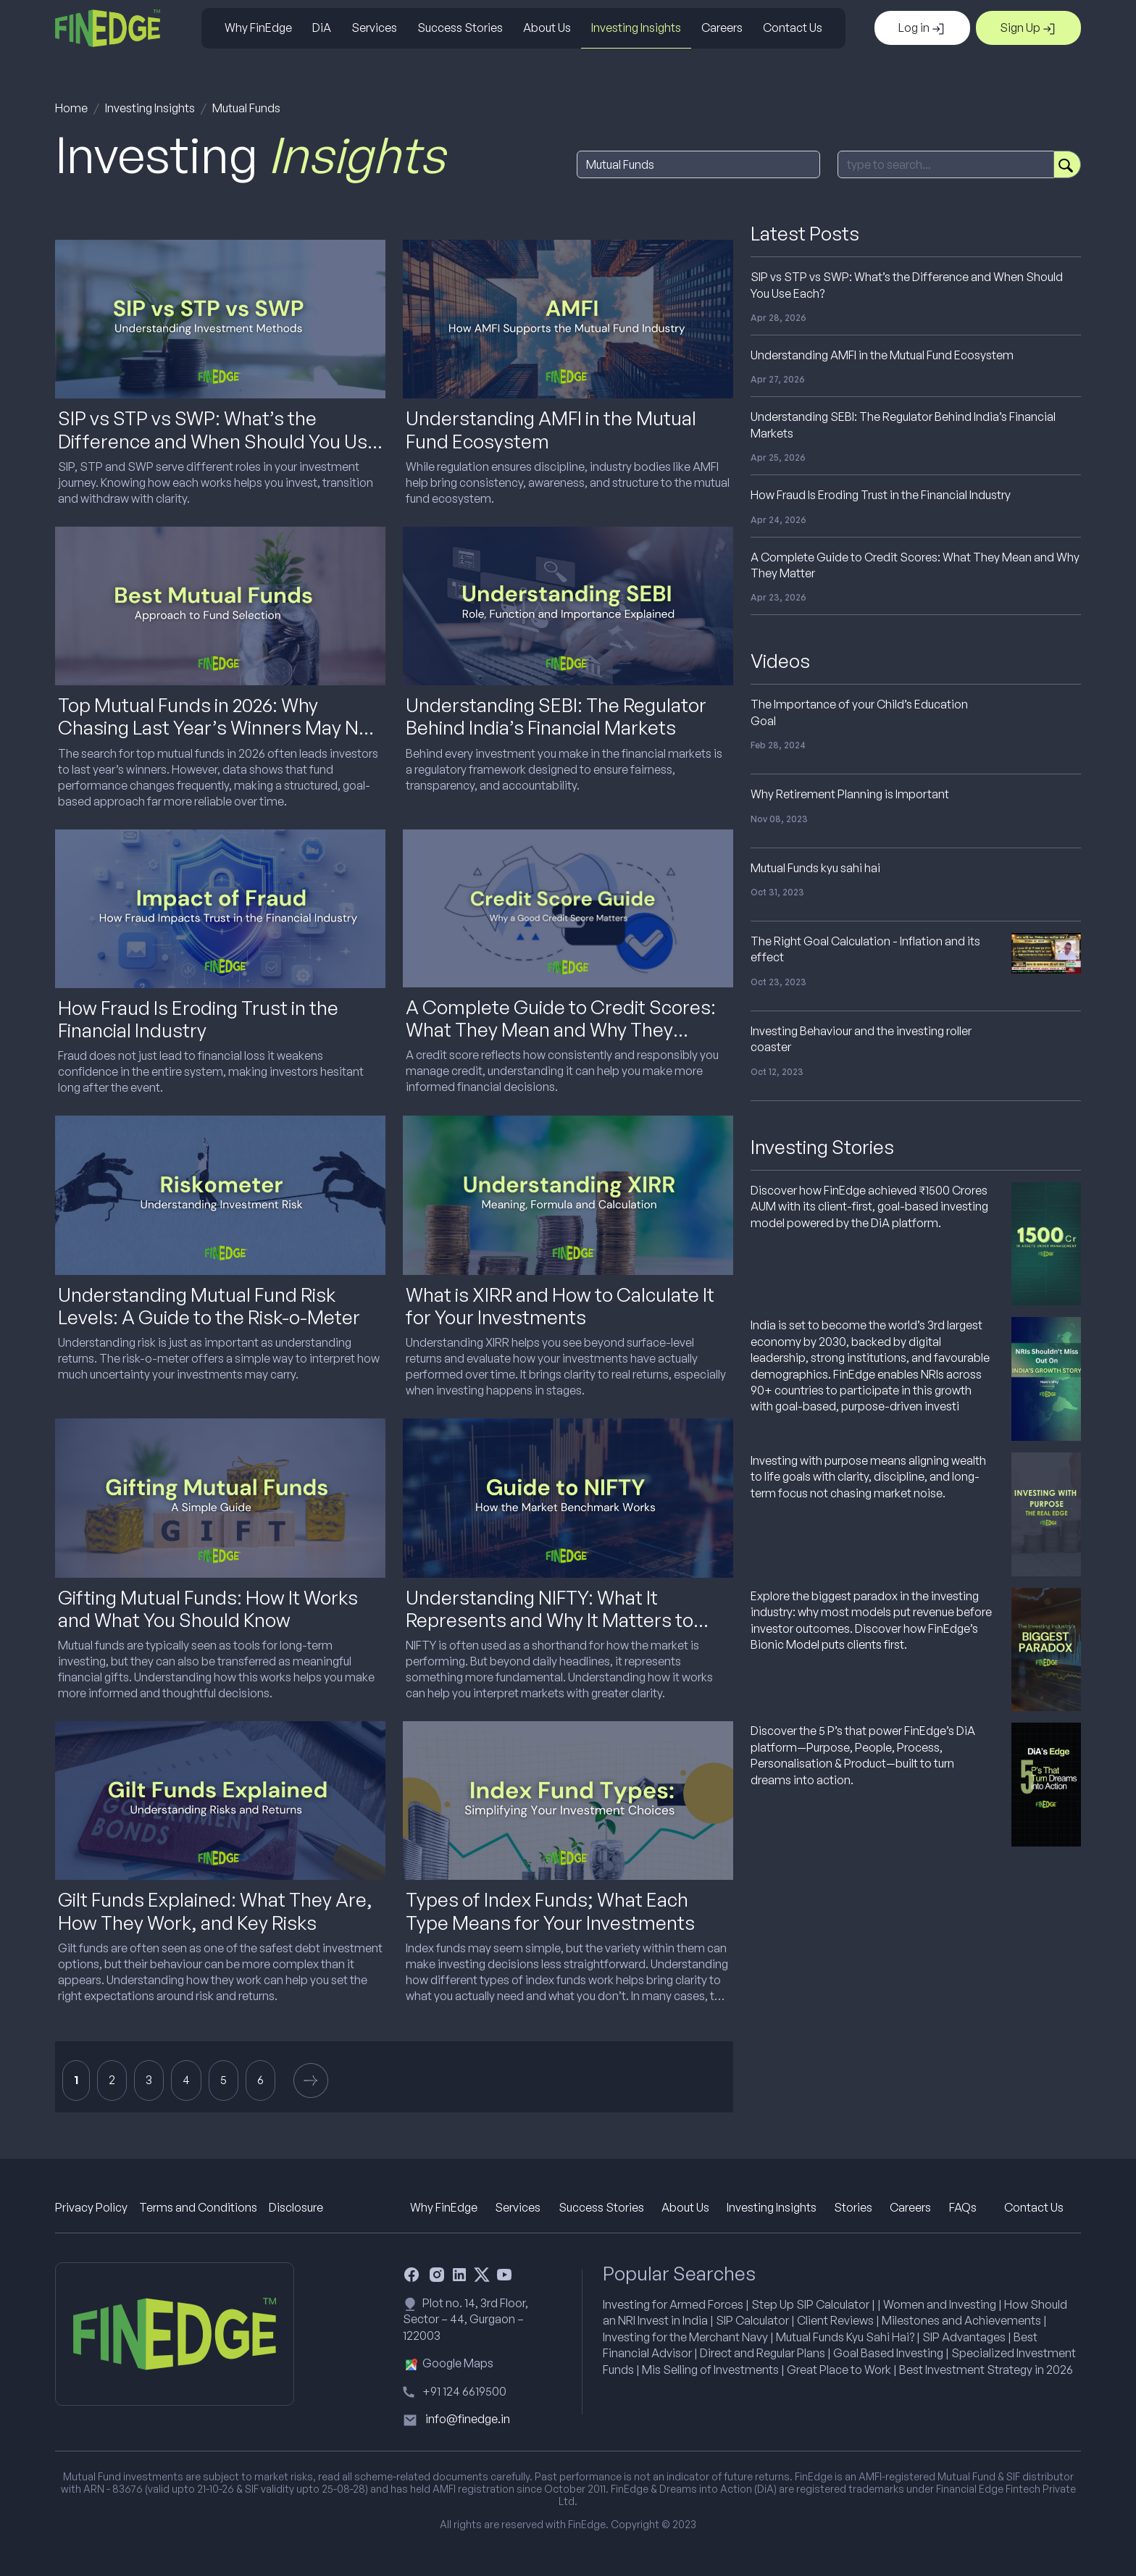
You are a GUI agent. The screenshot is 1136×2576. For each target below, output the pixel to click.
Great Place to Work (839, 2369)
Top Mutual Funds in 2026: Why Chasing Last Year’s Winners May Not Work (217, 727)
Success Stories (460, 27)
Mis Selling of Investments (710, 2369)
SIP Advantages (964, 2337)
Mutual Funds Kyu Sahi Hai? (845, 2337)
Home (71, 108)
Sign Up (1028, 28)
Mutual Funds (246, 108)
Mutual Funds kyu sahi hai (815, 868)
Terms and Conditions (198, 2207)
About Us (547, 27)
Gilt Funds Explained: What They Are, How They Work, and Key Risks (215, 1910)
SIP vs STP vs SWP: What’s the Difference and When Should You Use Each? (218, 440)
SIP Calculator (752, 2320)
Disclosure (296, 2207)
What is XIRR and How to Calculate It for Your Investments (560, 1306)
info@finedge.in (467, 2419)
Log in (922, 28)
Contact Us (792, 27)
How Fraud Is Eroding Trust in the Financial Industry (198, 1019)
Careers (722, 27)
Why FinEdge (258, 27)
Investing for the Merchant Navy (685, 2337)
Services (374, 27)
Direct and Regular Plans (762, 2353)
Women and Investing (939, 2304)
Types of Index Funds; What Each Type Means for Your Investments (550, 1910)
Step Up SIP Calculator (810, 2304)
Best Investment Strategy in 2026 (986, 2369)
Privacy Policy (91, 2207)
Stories (853, 2207)
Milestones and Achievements (961, 2320)
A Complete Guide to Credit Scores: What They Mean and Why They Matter (561, 1029)
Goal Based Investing (888, 2353)
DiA (321, 27)
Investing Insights (636, 27)
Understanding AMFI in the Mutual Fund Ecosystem (551, 429)
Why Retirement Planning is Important (850, 794)
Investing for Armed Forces (673, 2304)
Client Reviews (835, 2320)
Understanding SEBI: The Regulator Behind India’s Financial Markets (556, 716)
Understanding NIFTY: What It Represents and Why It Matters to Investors (549, 1620)
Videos (780, 660)
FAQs (963, 2207)
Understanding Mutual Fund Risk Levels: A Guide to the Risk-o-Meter (209, 1306)
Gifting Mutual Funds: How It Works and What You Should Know (208, 1608)
